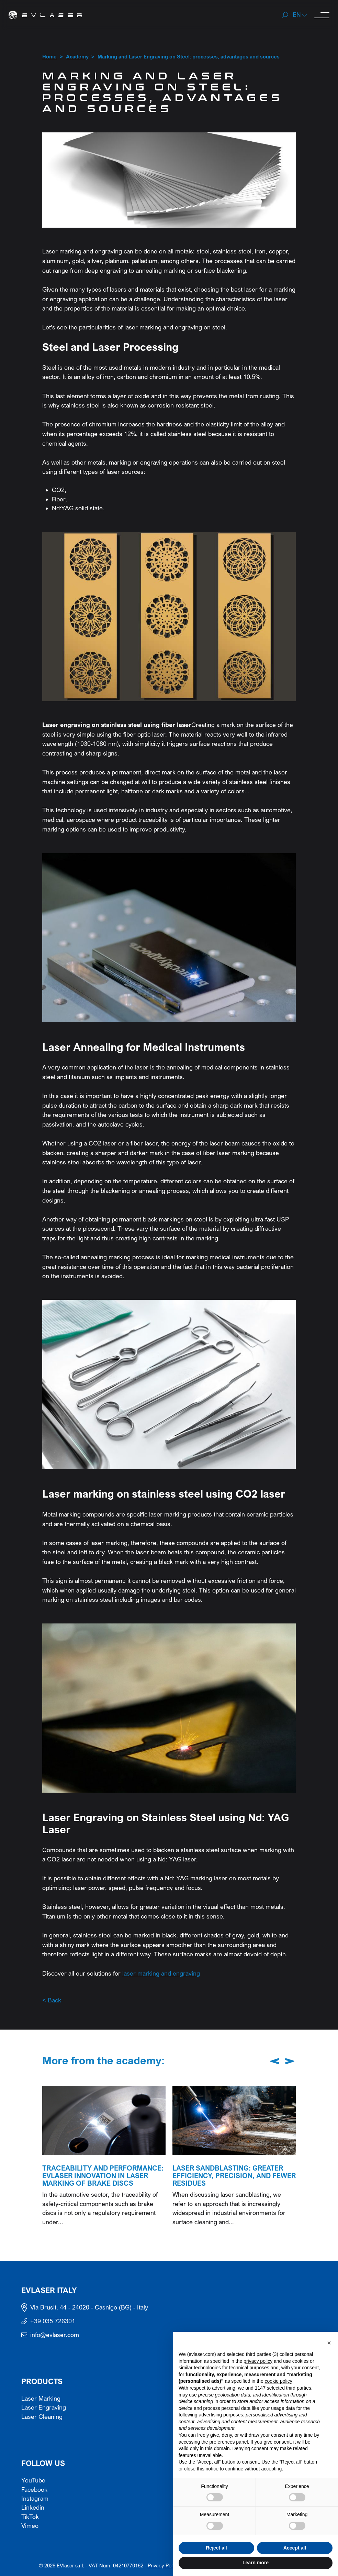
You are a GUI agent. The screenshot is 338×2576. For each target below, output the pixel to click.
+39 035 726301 (52, 2321)
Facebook (34, 2489)
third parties (298, 2388)
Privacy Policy (163, 2565)
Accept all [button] (294, 2548)
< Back (51, 2000)
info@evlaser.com (54, 2335)
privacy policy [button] (258, 2361)
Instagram (34, 2498)
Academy (77, 56)
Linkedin (32, 2507)
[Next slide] (290, 2061)
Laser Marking (40, 2398)
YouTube (33, 2480)
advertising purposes (221, 2414)
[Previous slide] (275, 2061)
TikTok (30, 2516)
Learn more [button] (256, 2562)
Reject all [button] (216, 2548)
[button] (300, 15)
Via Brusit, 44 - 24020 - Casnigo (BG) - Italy (89, 2307)
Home (49, 56)
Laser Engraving (43, 2407)
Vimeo (29, 2525)
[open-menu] (322, 15)
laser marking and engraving (161, 1973)
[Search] (285, 15)
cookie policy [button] (278, 2381)
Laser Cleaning (42, 2416)
